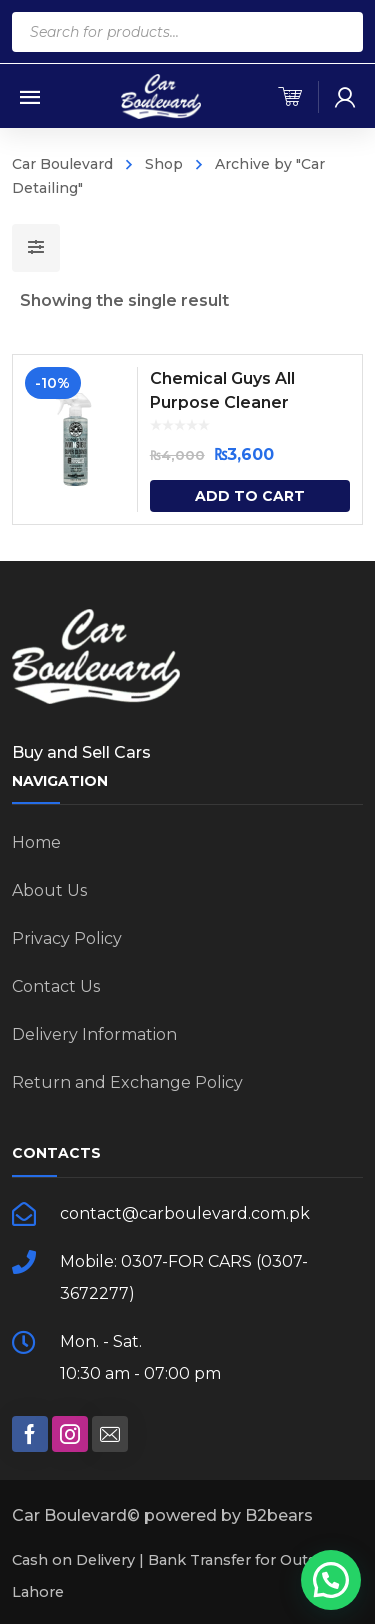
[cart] (290, 97)
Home (36, 842)
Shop (164, 164)
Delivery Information (94, 1034)
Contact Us (56, 986)
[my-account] (345, 97)
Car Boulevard (62, 164)
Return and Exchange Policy (127, 1082)
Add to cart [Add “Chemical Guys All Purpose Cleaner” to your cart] (250, 496)
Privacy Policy (67, 938)
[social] (30, 1434)
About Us (49, 890)
